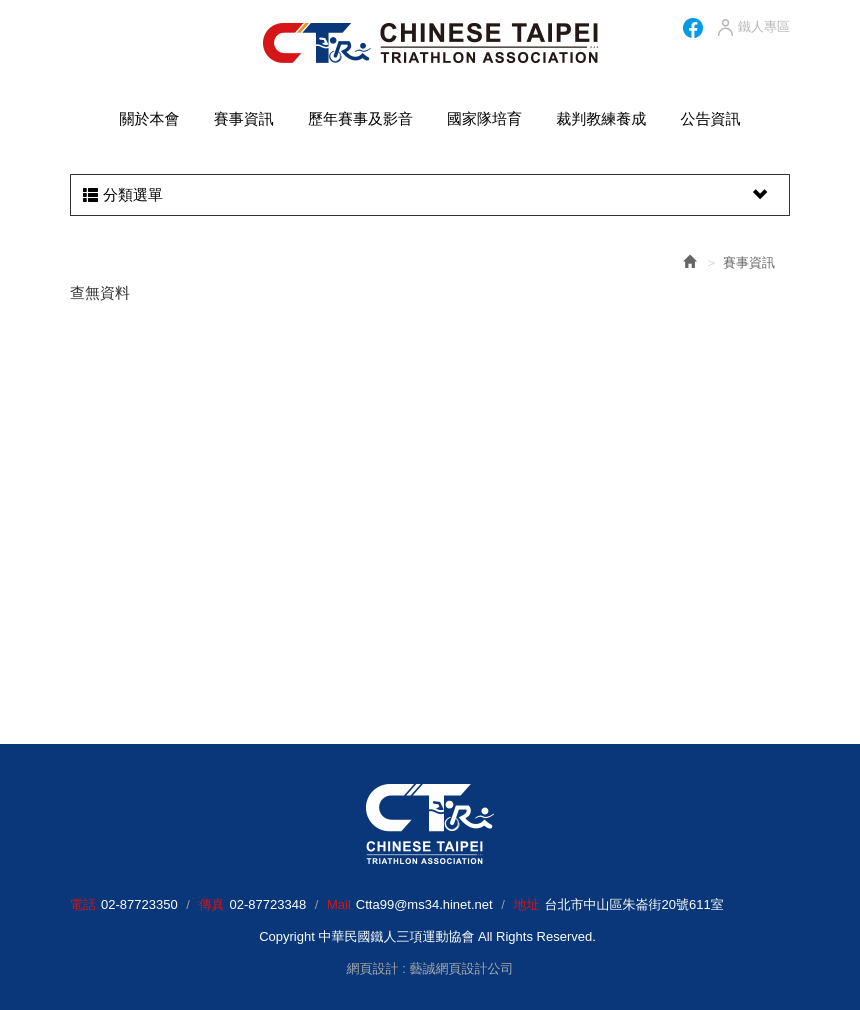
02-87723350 (139, 904)
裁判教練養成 (601, 118)
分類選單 (427, 195)
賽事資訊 (244, 118)
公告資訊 (710, 118)
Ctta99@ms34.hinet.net (424, 904)
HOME (430, 43)
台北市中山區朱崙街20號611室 (633, 904)
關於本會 (150, 118)
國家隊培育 (484, 118)
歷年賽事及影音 (360, 118)
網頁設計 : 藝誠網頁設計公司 (430, 968)
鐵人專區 (752, 28)
